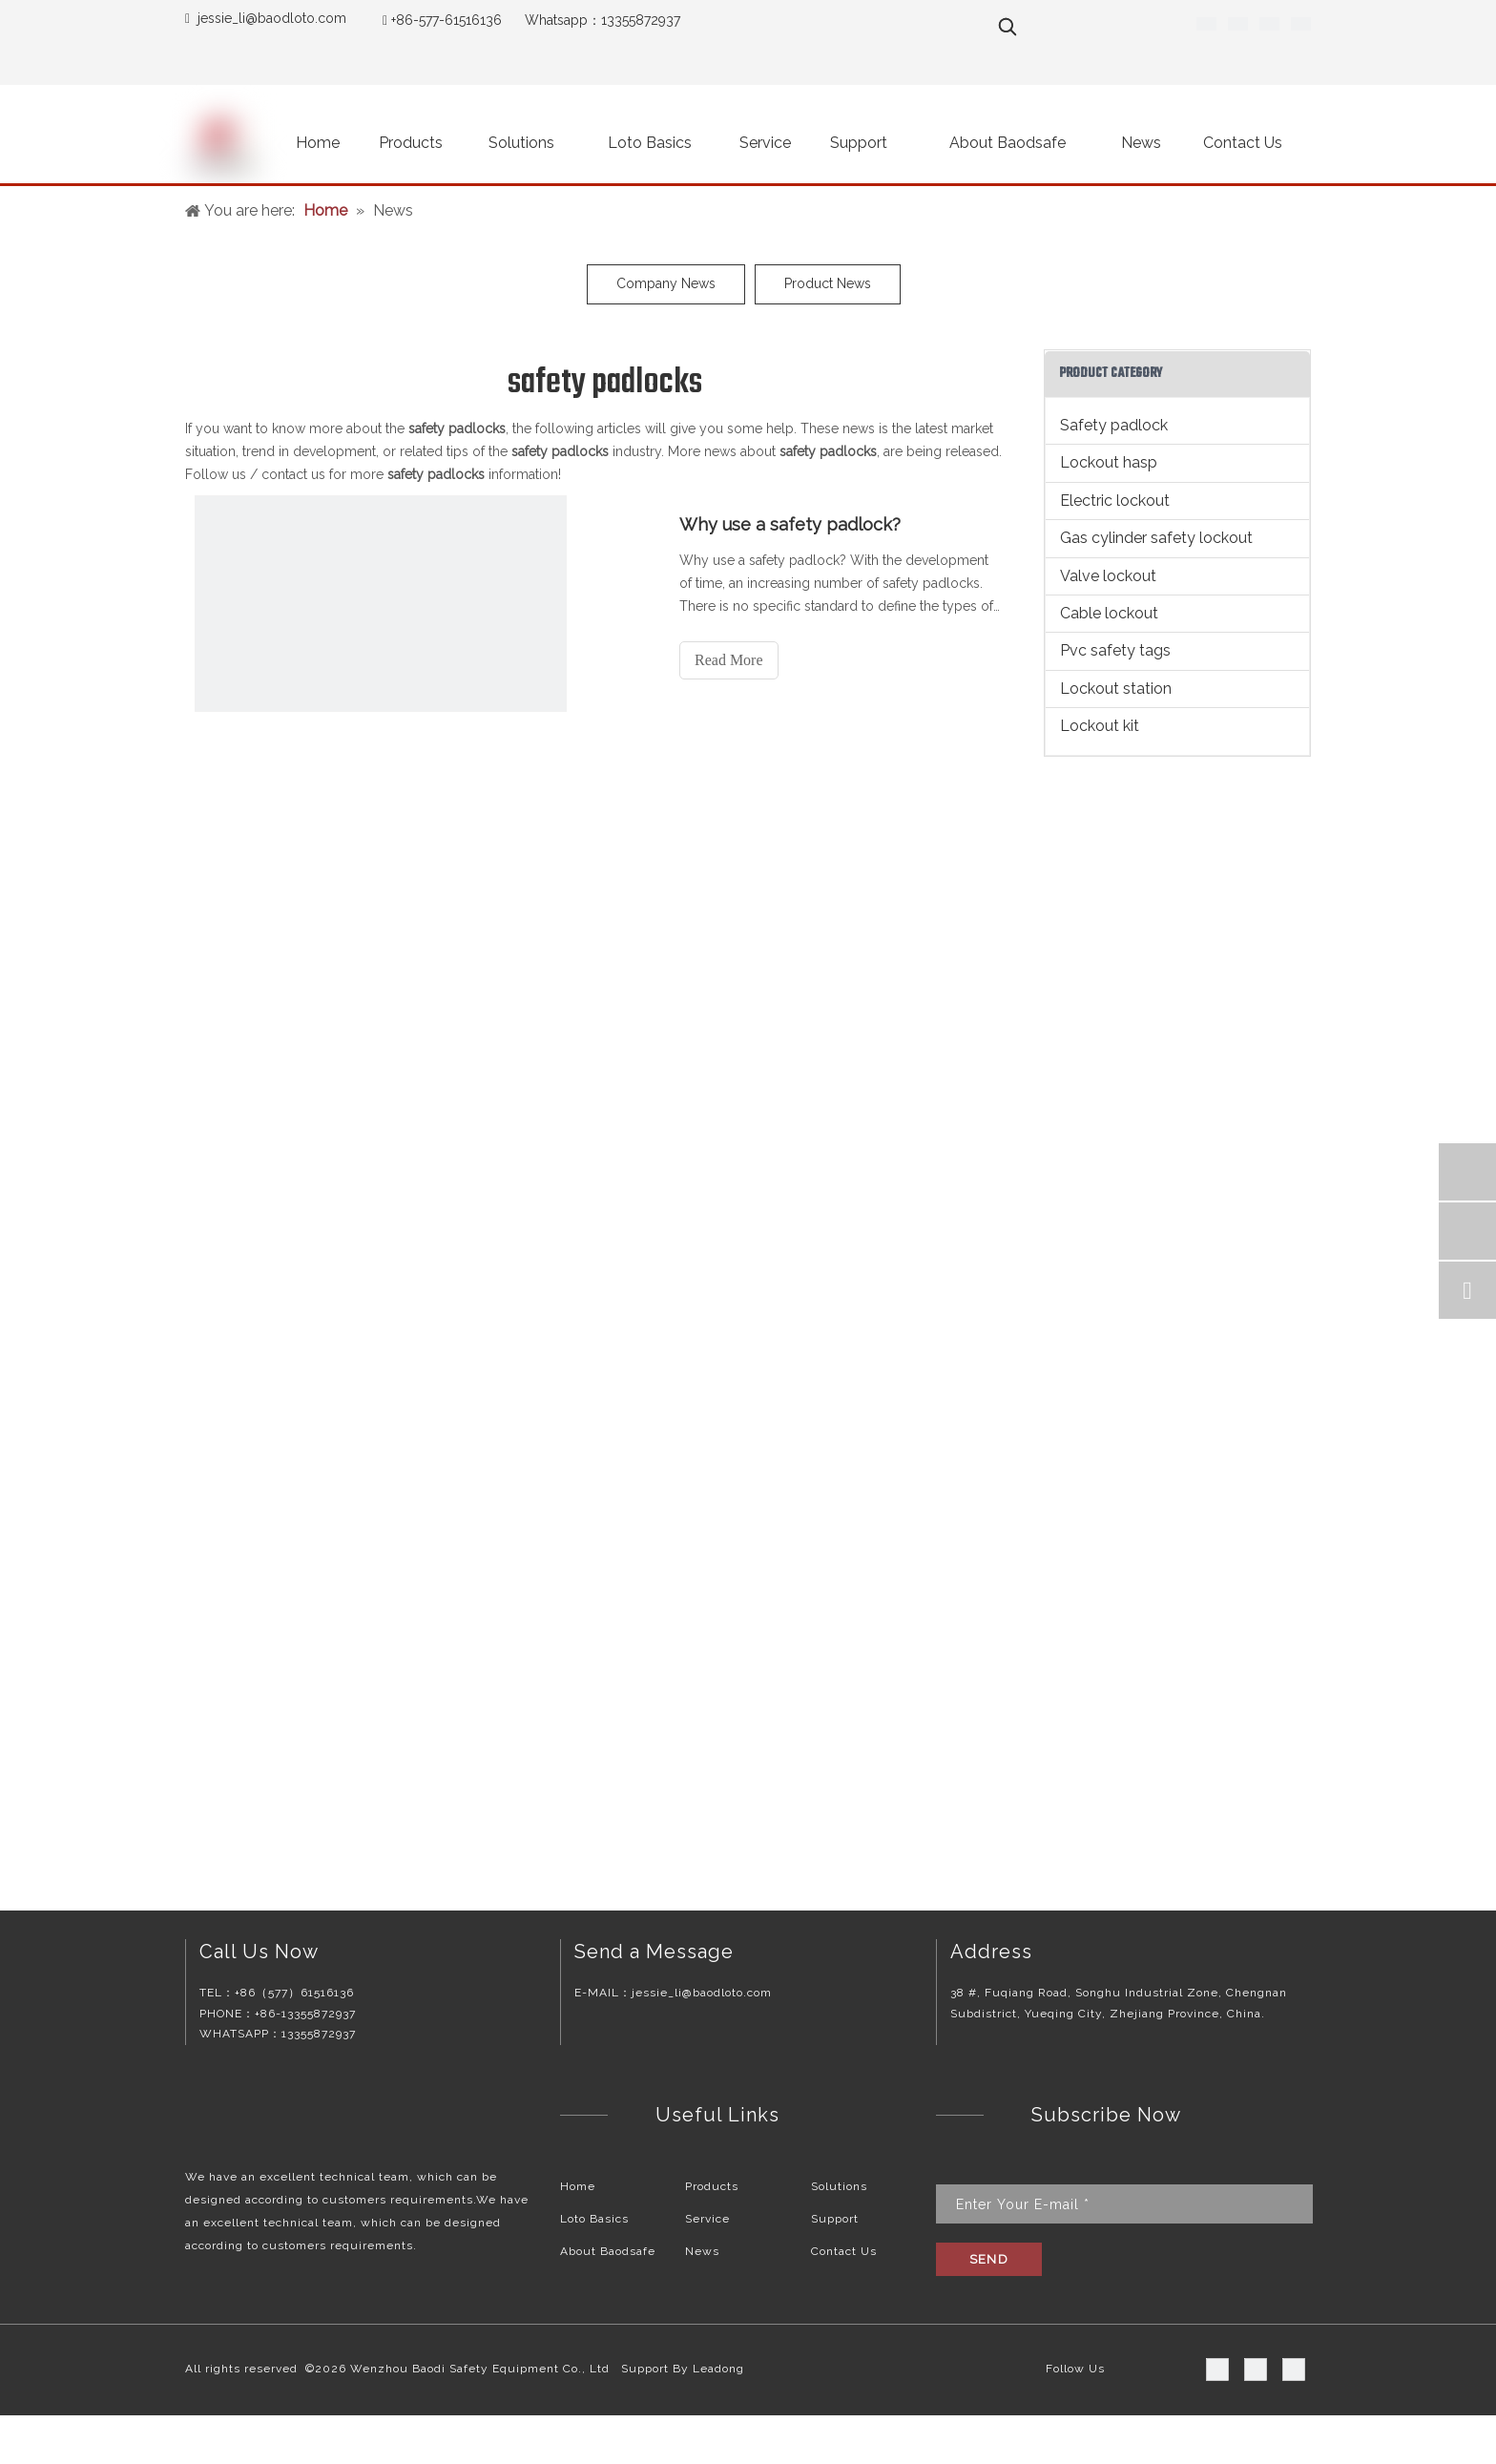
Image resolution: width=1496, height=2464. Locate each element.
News (702, 2251)
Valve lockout (1108, 576)
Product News (827, 283)
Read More (729, 660)
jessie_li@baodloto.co (265, 18)
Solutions (839, 2186)
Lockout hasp (1108, 462)
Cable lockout (1109, 613)
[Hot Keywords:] (1007, 27)
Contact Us (844, 2251)
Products (711, 2186)
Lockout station (1116, 688)
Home (577, 2186)
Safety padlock (1114, 425)
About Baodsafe (607, 2251)
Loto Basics (594, 2218)
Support (835, 2218)
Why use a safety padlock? (790, 524)
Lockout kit (1099, 726)
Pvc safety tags (1115, 650)
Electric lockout (1115, 500)
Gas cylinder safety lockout (1156, 538)
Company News (666, 283)
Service (707, 2218)
